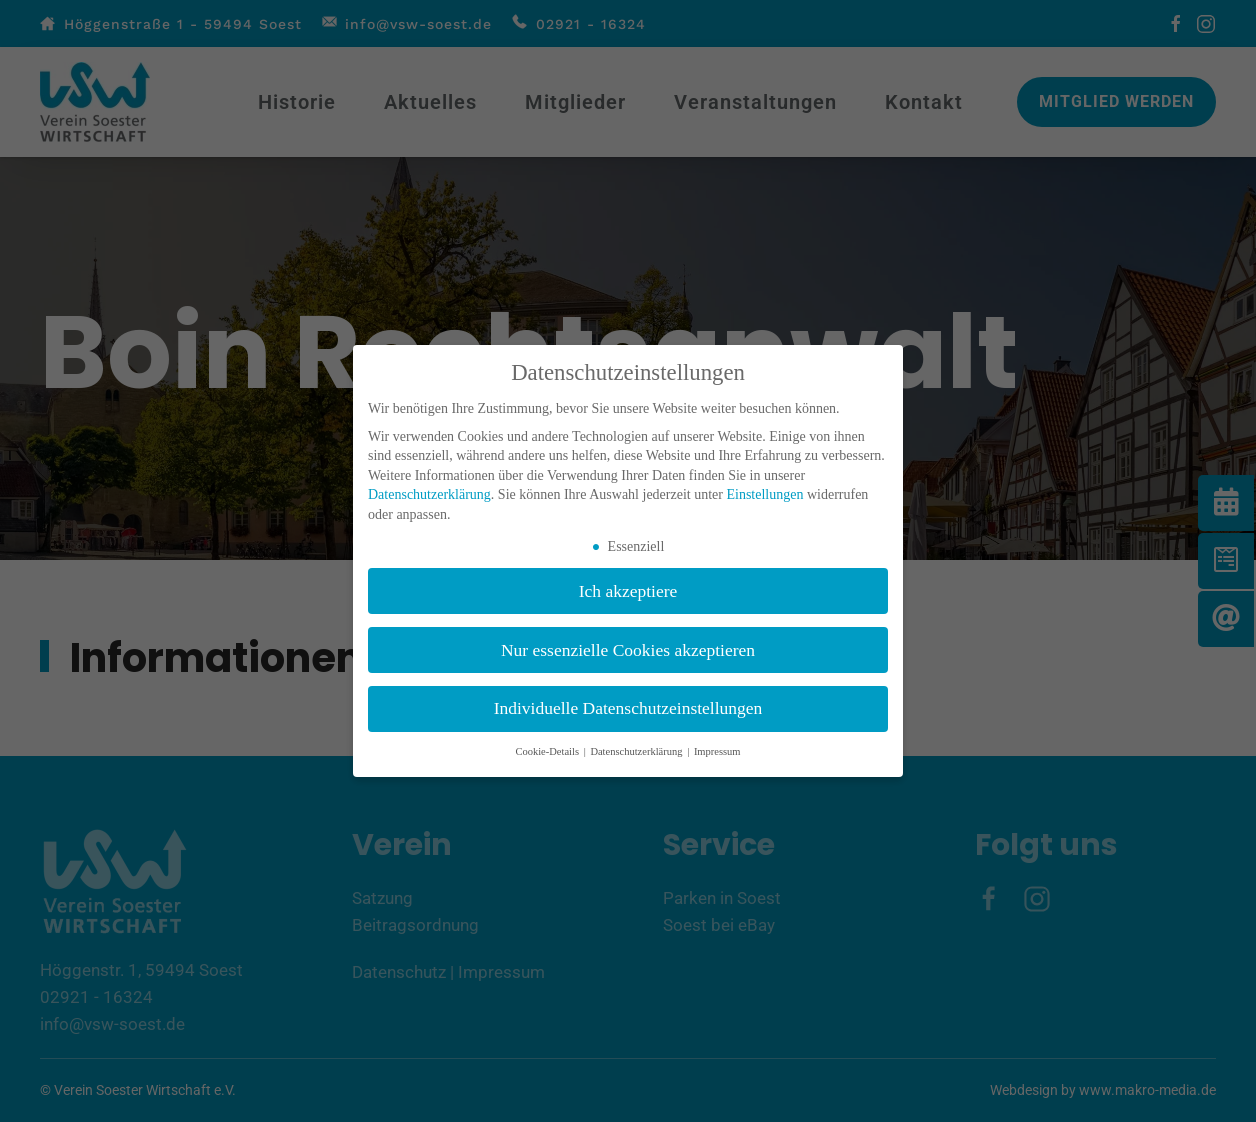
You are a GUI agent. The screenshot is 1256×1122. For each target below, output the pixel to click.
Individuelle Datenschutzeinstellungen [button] (628, 708)
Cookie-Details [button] (548, 751)
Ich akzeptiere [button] (628, 591)
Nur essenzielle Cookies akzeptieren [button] (628, 650)
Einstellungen (764, 494)
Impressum (717, 751)
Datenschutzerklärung (429, 494)
